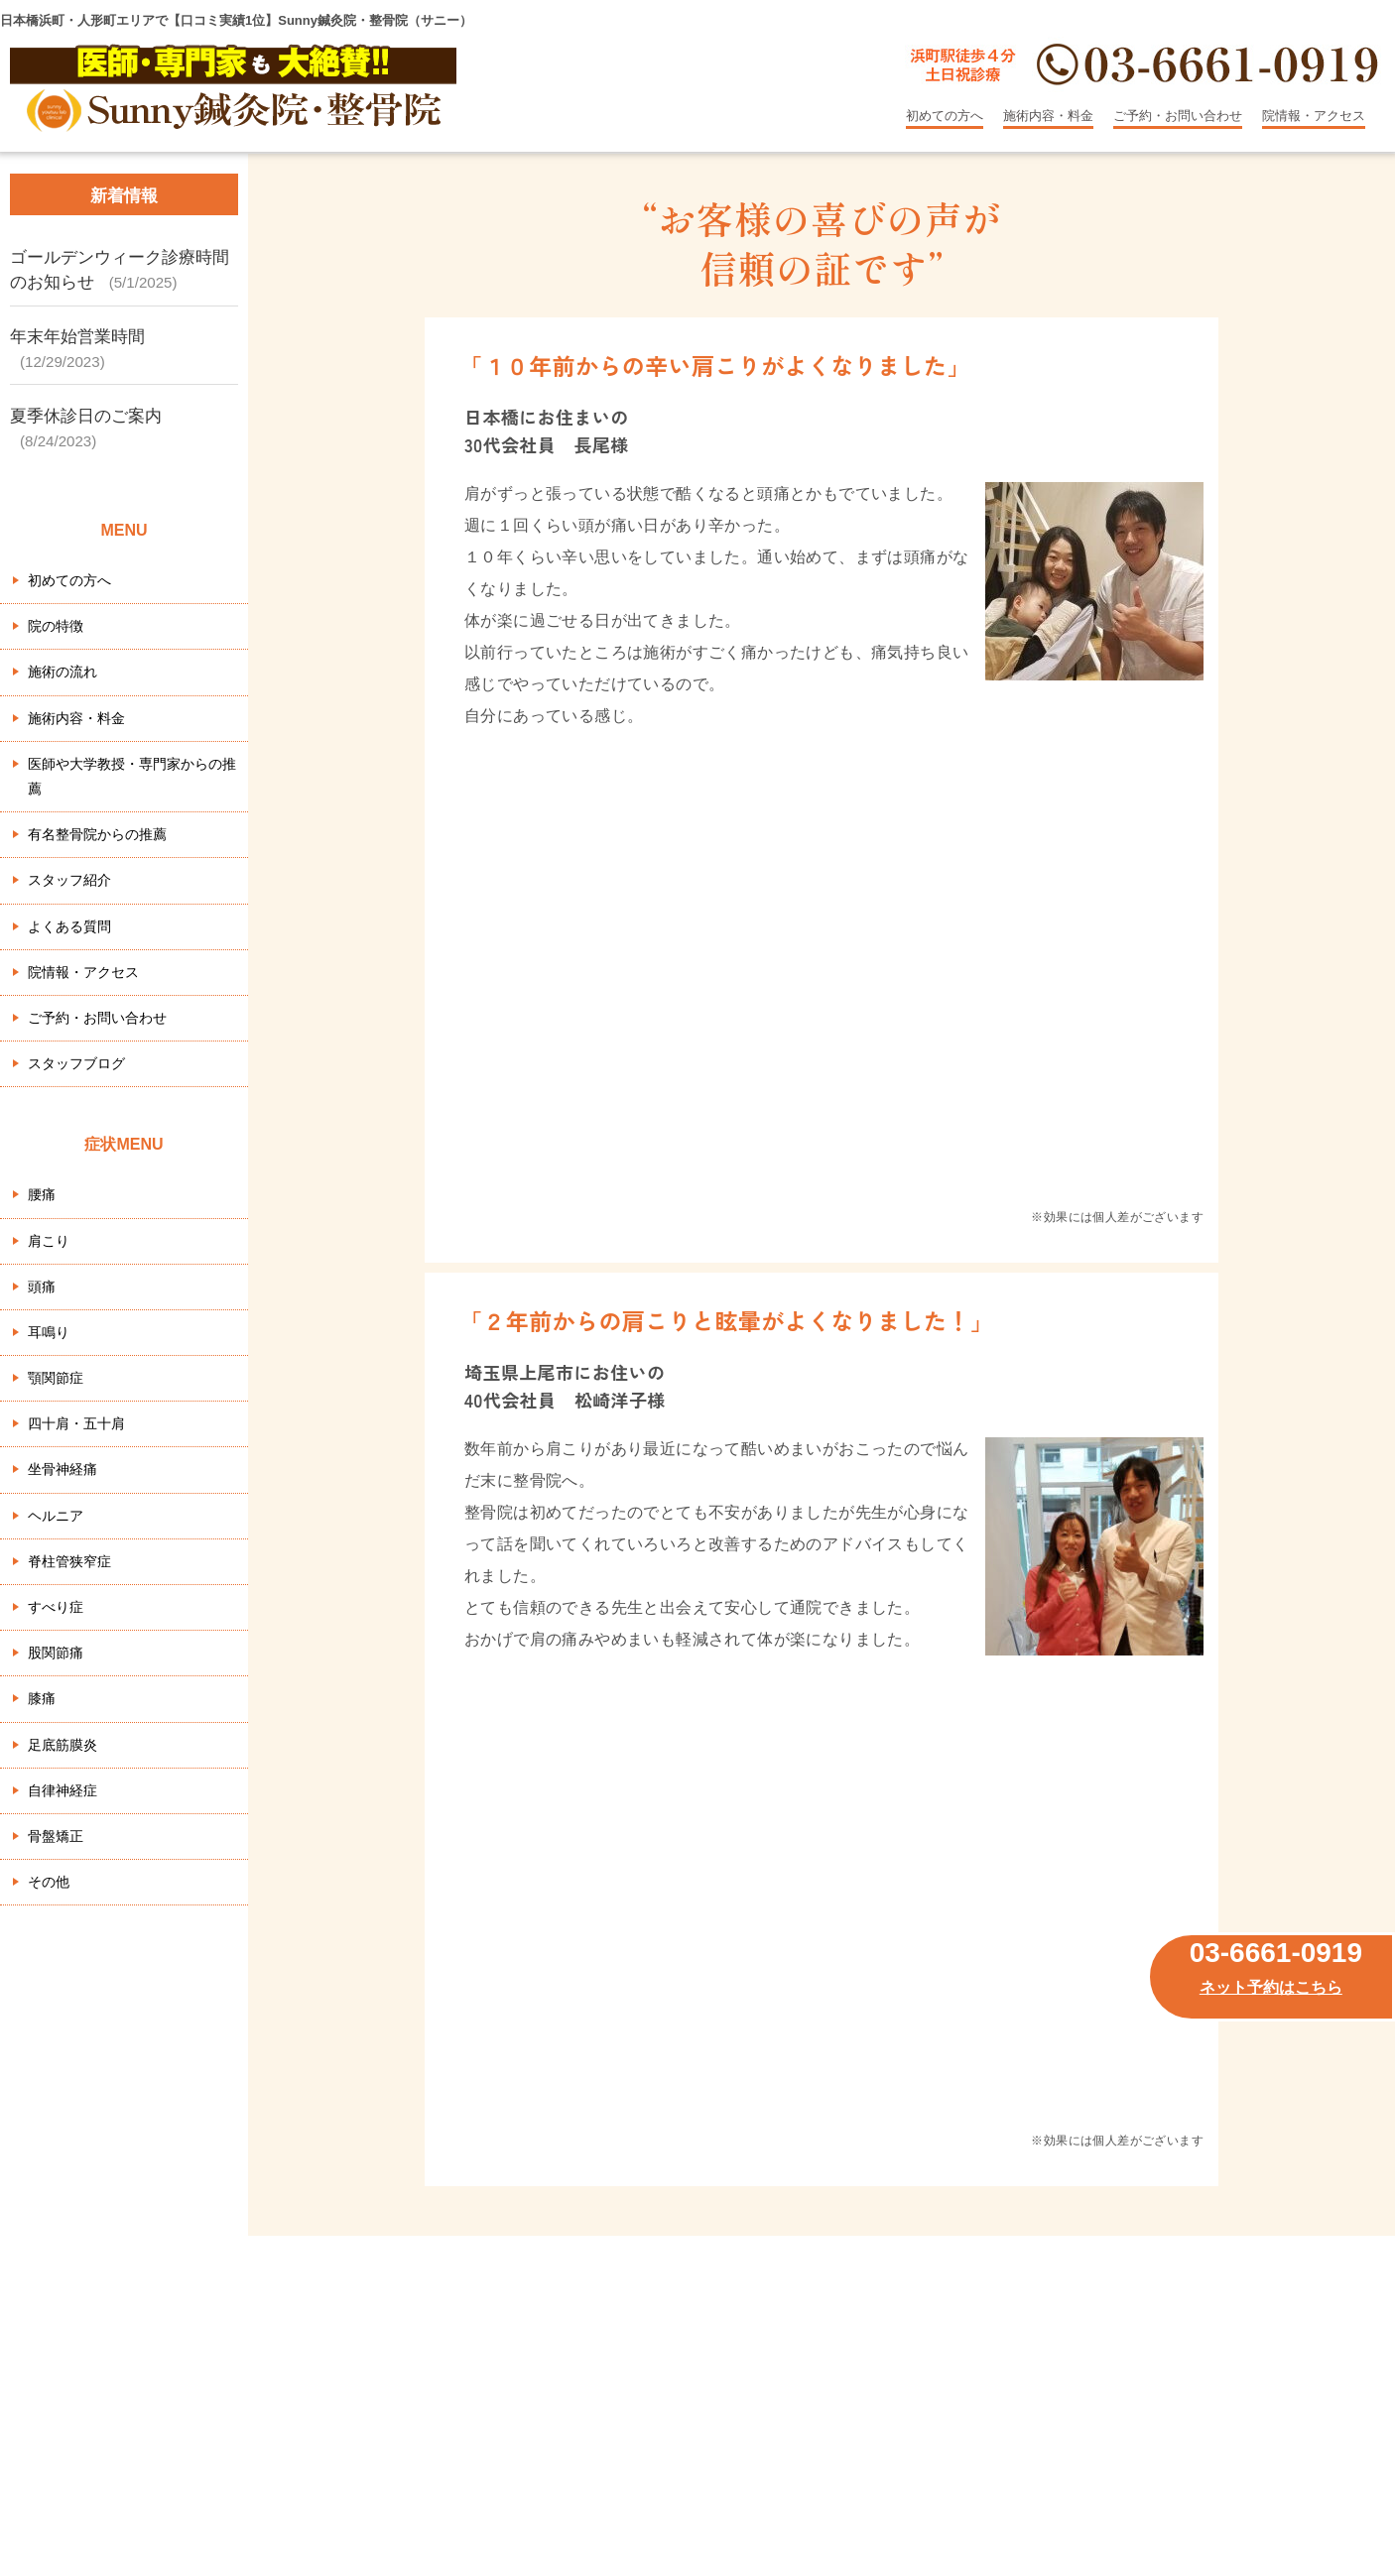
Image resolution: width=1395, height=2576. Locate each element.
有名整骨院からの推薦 (97, 834)
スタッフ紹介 (69, 880)
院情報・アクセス (1313, 115)
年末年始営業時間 (77, 336)
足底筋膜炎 (62, 1745)
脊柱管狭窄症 (69, 1561)
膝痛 (42, 1698)
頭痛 (42, 1286)
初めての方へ (944, 115)
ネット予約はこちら (1271, 1987)
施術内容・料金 (1048, 115)
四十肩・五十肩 (76, 1423)
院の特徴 (55, 626)
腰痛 (42, 1194)
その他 (48, 1882)
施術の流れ (62, 671)
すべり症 (55, 1607)
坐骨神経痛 (62, 1469)
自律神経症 (62, 1790)
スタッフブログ (76, 1063)
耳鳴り (48, 1332)
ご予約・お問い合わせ (1177, 115)
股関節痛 (55, 1652)
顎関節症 (55, 1378)
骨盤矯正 (55, 1836)
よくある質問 (69, 926)
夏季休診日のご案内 (86, 416)
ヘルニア (55, 1516)
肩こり (48, 1241)
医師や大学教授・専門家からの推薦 (132, 776)
